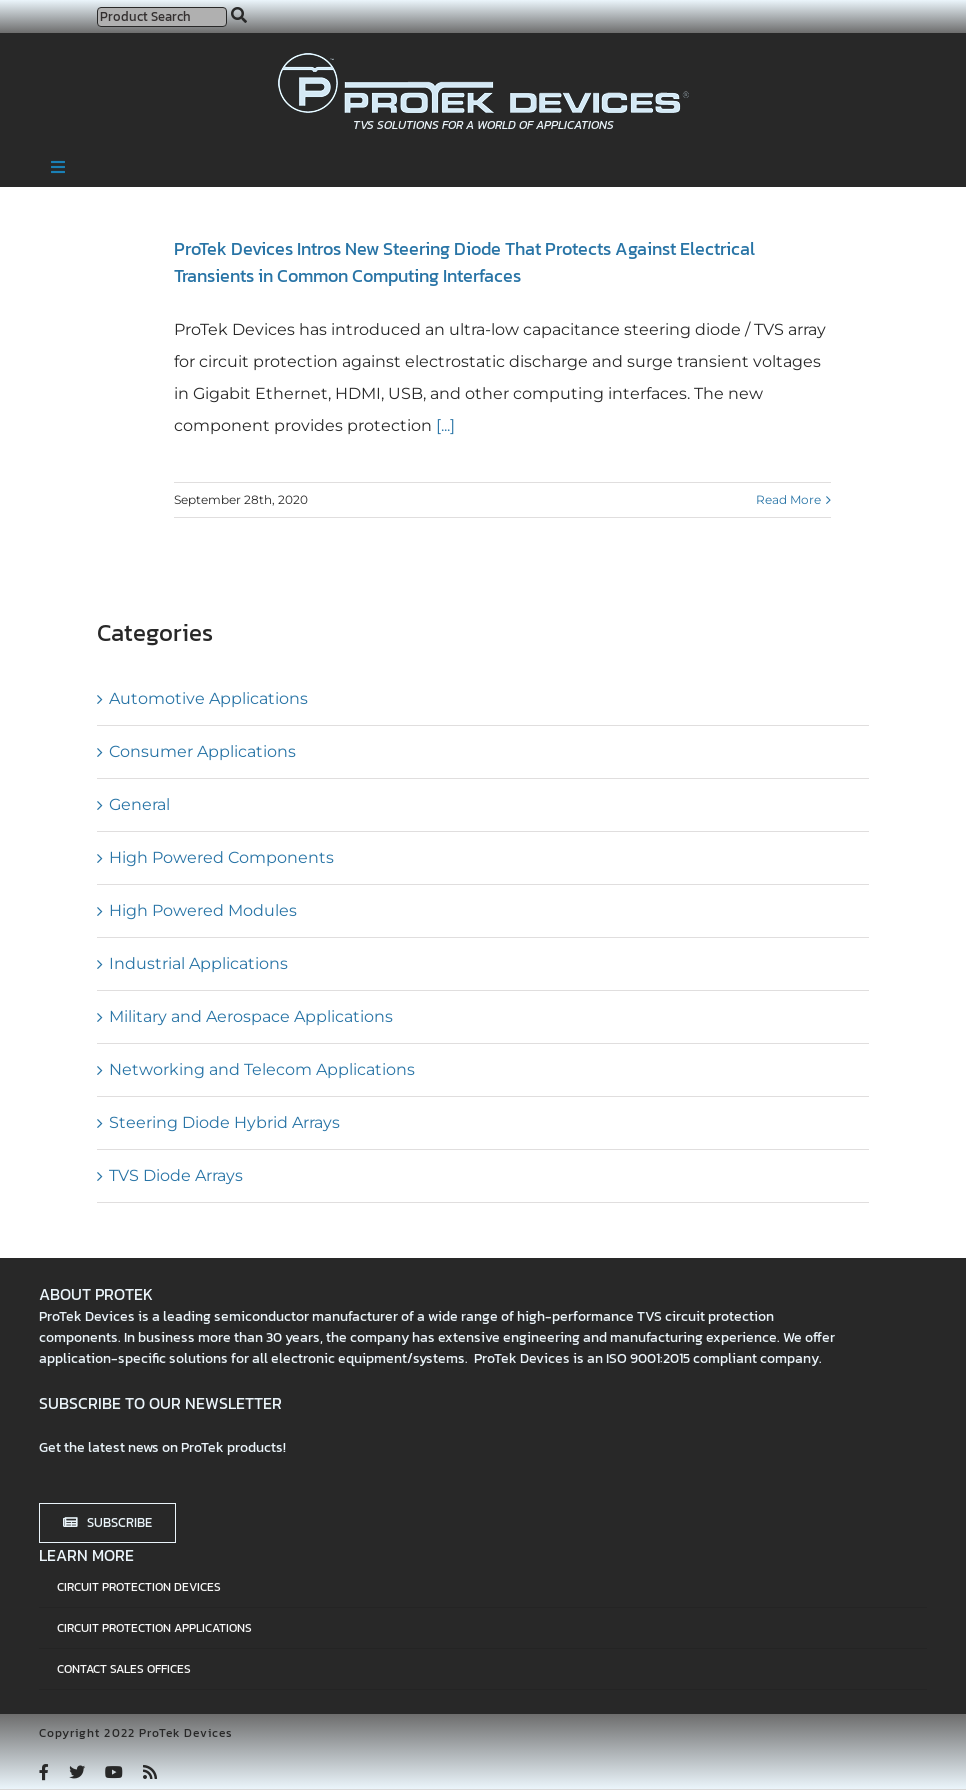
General (139, 804)
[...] (443, 425)
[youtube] (114, 1772)
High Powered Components (221, 857)
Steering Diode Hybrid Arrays (224, 1122)
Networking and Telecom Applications (262, 1069)
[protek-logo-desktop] (483, 60)
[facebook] (44, 1772)
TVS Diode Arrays (176, 1175)
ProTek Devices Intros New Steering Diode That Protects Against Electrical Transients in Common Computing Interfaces (464, 262)
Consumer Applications (202, 751)
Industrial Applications (198, 963)
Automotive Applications (208, 698)
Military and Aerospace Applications (251, 1016)
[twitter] (77, 1772)
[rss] (150, 1772)
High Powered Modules (203, 910)
